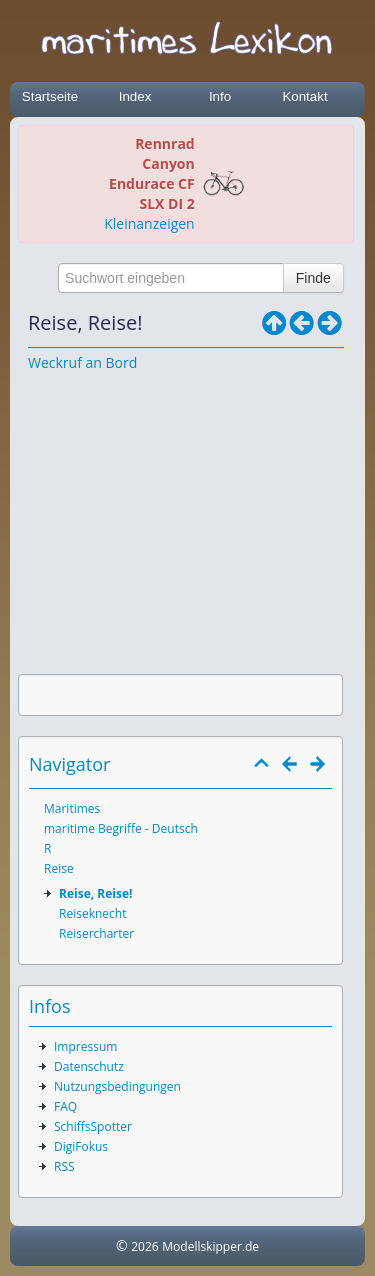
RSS (64, 1166)
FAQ (65, 1106)
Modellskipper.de (210, 1246)
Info (220, 96)
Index (135, 96)
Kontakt (304, 96)
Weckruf (55, 362)
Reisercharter (96, 933)
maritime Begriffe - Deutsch (121, 828)
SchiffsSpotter (93, 1126)
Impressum (85, 1046)
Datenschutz (89, 1066)
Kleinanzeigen (149, 223)
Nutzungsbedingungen (117, 1086)
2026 (144, 1246)
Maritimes (72, 808)
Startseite (50, 96)
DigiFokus (81, 1146)
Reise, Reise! (95, 893)
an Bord (112, 362)
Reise (59, 868)
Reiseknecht (92, 913)
